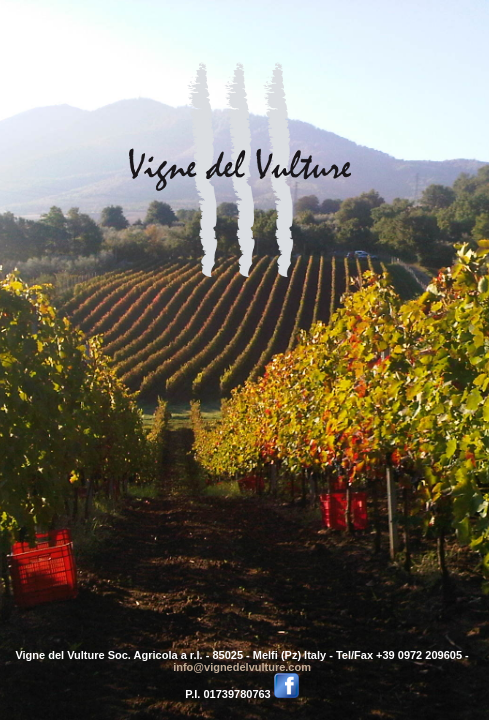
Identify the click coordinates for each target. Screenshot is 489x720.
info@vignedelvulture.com (242, 667)
